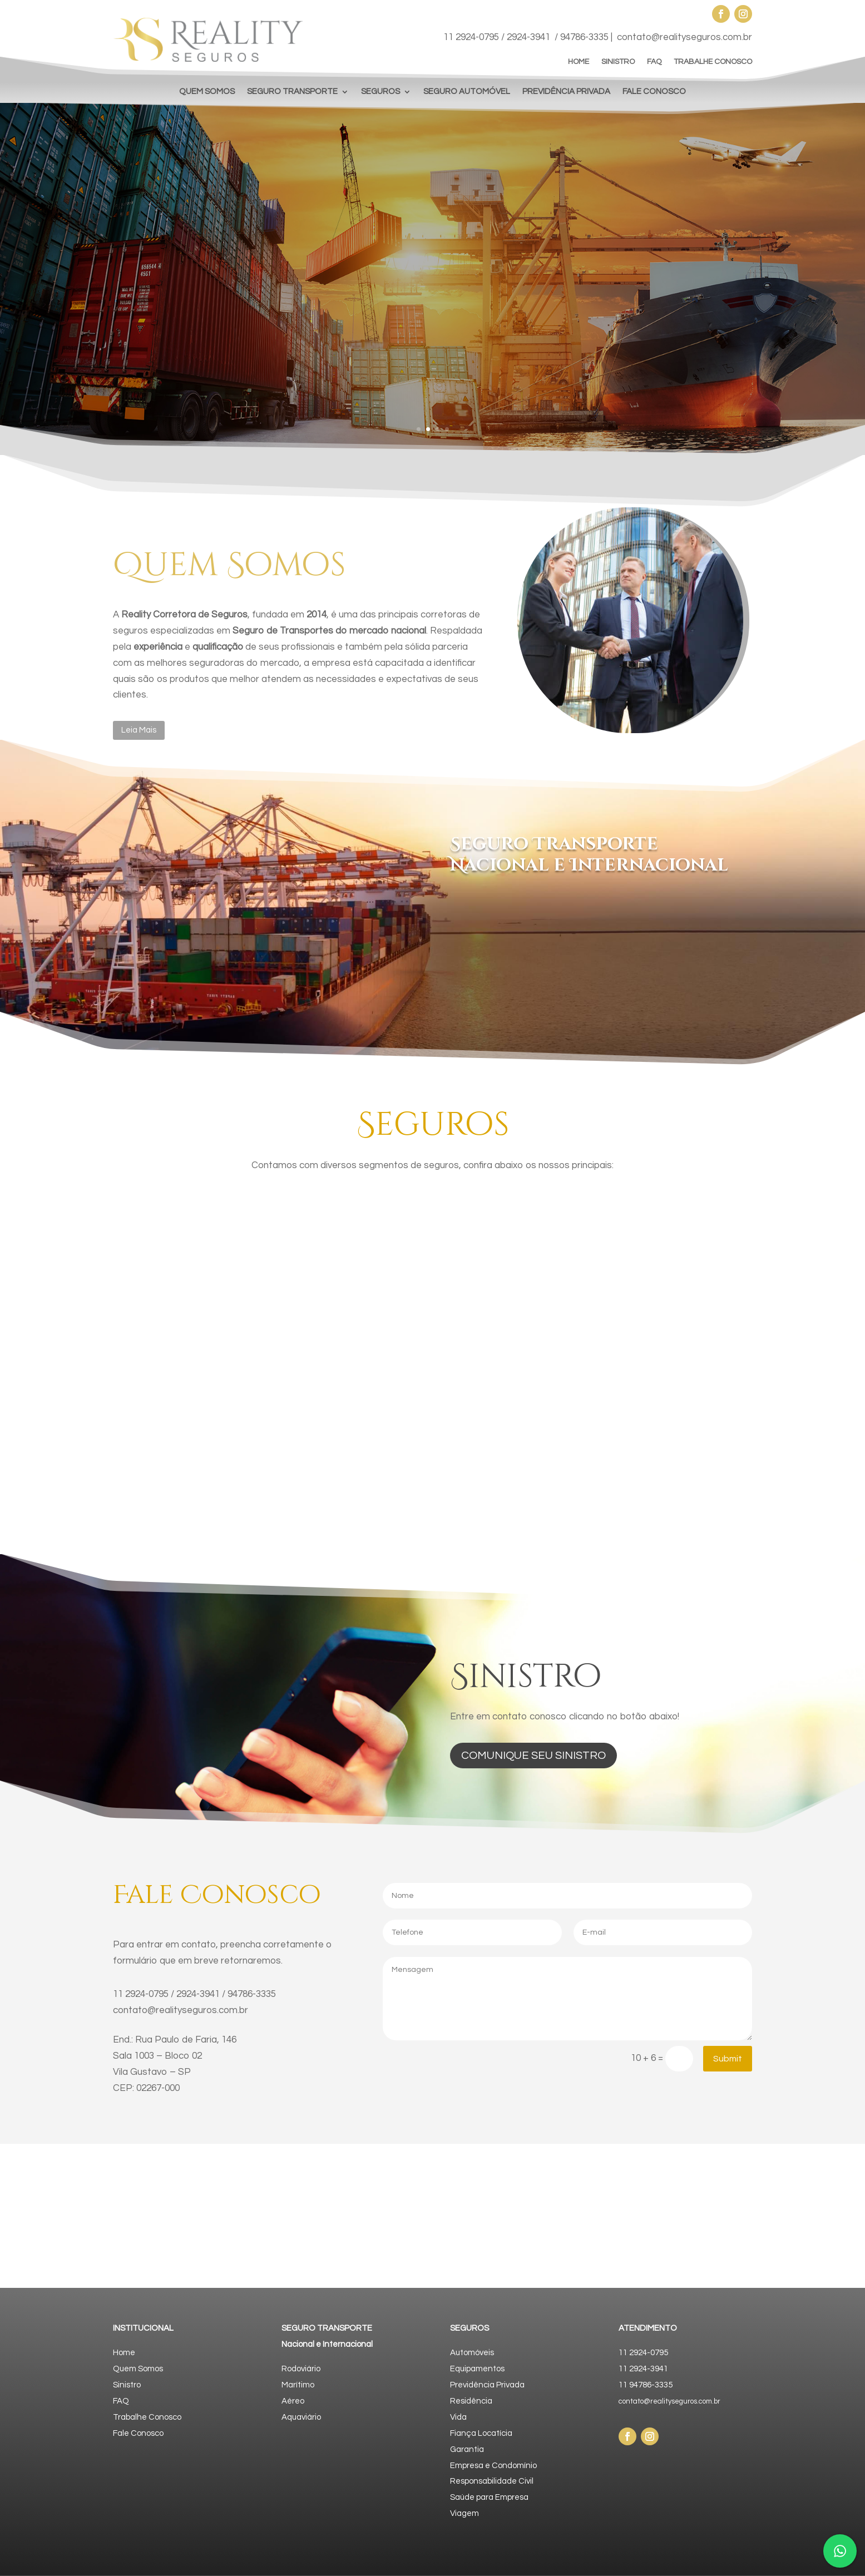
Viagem (464, 2513)
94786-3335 (584, 37)
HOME (578, 62)
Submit (727, 2058)
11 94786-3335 (646, 2385)
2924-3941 (528, 37)
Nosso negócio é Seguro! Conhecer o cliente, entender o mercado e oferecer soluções (594, 256)
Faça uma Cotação (511, 338)
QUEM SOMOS (207, 92)
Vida (458, 2417)
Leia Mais (138, 730)
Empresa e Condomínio (493, 2465)
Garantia (467, 2449)
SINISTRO (618, 62)
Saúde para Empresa (489, 2497)
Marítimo (297, 2385)
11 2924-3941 (643, 2369)
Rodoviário (300, 2369)
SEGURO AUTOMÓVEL (466, 92)
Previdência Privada (487, 2385)
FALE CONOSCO (654, 92)
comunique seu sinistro (533, 1755)
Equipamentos (477, 2369)
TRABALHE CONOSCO (713, 62)
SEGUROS (380, 92)
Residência (471, 2401)
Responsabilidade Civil (491, 2481)
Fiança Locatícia (481, 2433)
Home (124, 2352)
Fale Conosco (138, 2433)
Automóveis (472, 2352)
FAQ (654, 62)
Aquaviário (301, 2417)
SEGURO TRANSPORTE (292, 92)
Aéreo (292, 2401)
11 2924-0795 (471, 37)
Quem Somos (138, 2369)
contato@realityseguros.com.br (684, 37)
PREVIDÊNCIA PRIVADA (566, 92)
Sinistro (127, 2385)
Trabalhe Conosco (147, 2417)
